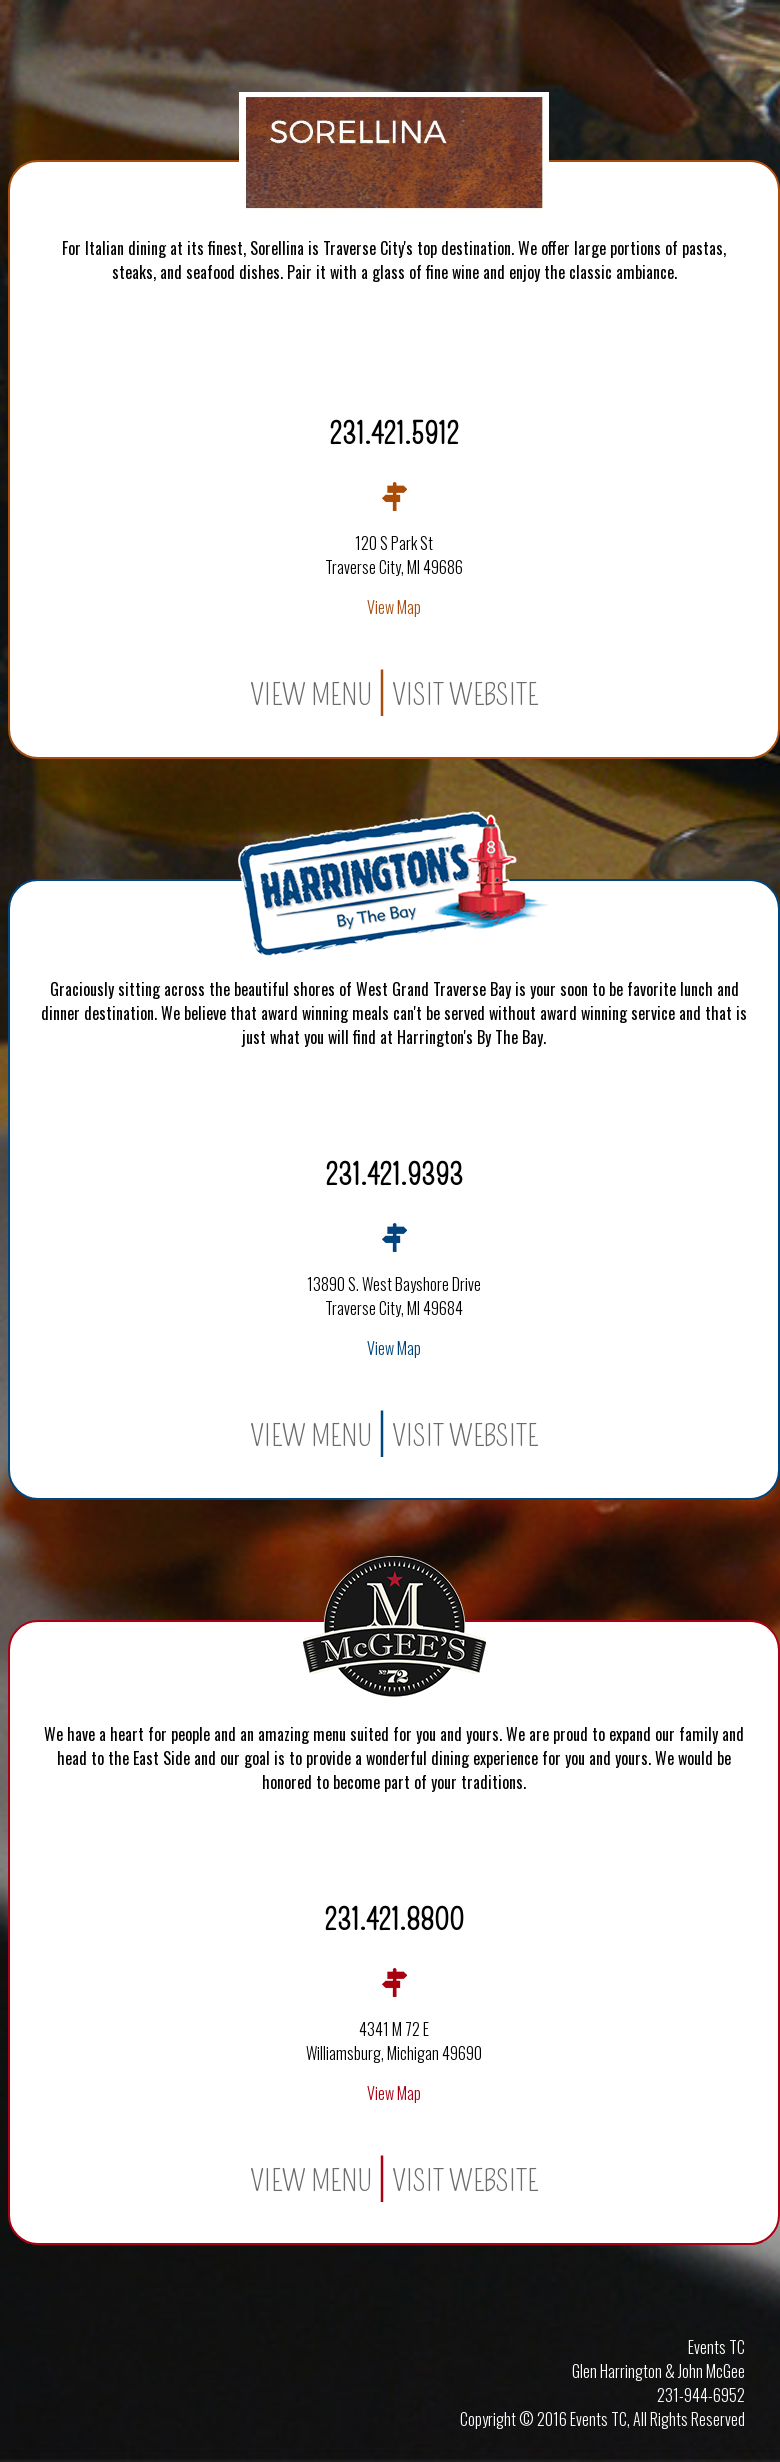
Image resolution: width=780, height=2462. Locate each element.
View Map (394, 607)
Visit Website (465, 695)
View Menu (311, 695)
